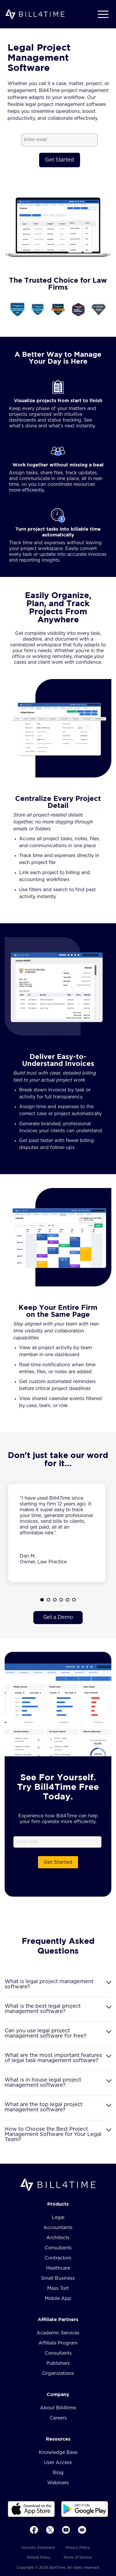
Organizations (58, 2373)
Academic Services (58, 2333)
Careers (58, 2418)
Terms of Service (77, 2557)
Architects (58, 2237)
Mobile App (58, 2298)
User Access (58, 2462)
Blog (58, 2472)
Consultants (58, 2248)
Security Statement (38, 2547)
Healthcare (58, 2268)
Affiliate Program (58, 2343)
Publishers (58, 2363)
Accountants (58, 2227)
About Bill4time (58, 2408)
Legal (58, 2217)
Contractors (58, 2258)
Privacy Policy (78, 2547)
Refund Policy (38, 2557)
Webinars (58, 2483)
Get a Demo (58, 1617)
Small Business (58, 2278)
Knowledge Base (58, 2452)
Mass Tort (58, 2288)
